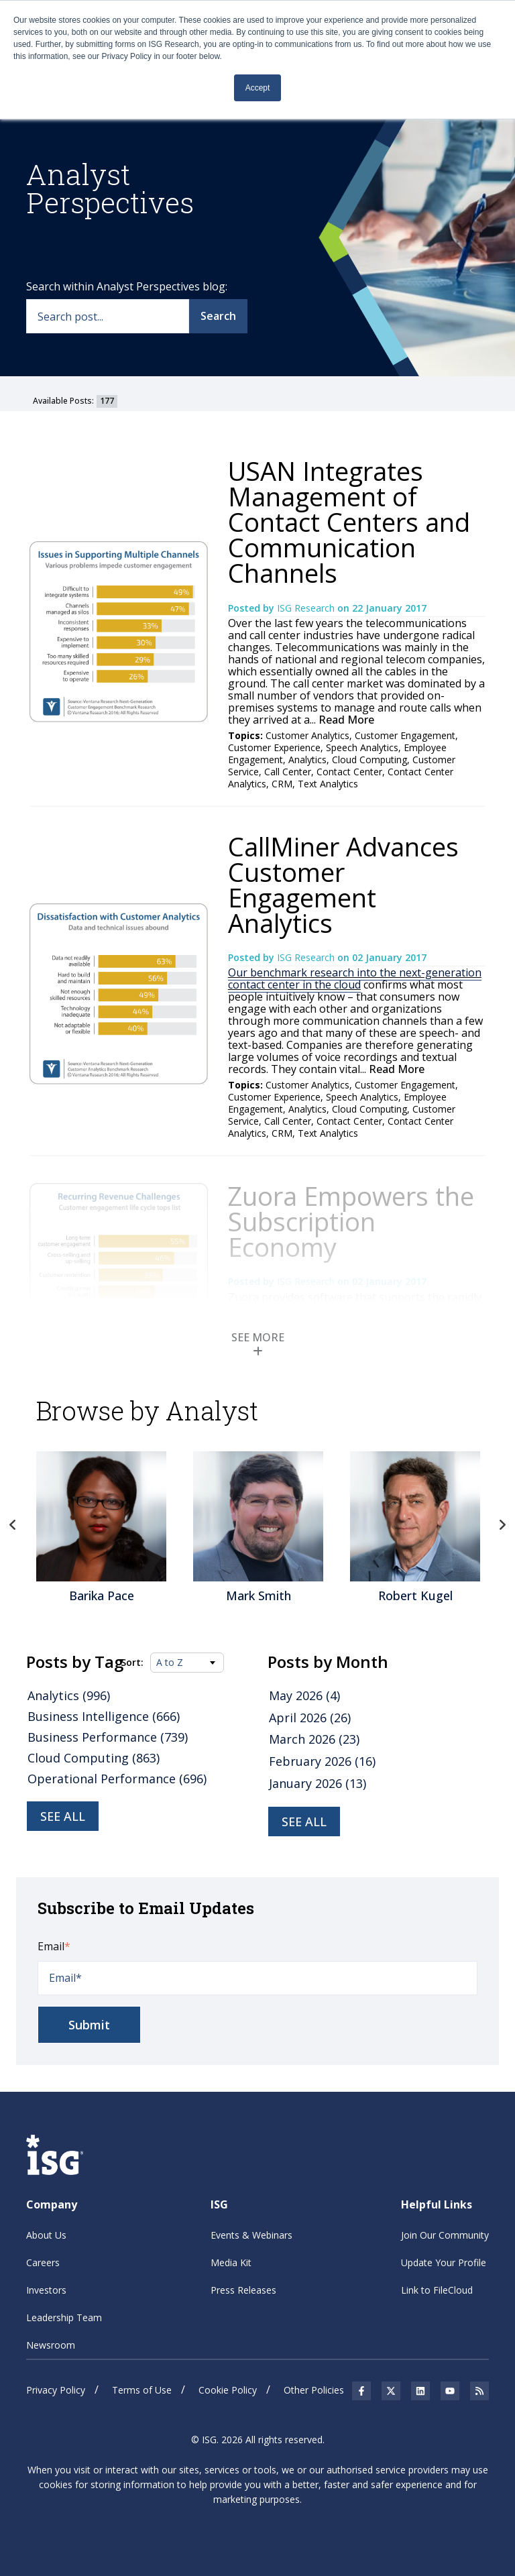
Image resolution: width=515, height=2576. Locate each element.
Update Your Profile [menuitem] (443, 2262)
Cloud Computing (369, 759)
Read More (345, 719)
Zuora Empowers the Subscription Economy (351, 1221)
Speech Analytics (362, 747)
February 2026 (322, 1761)
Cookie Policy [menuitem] (227, 2390)
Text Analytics (328, 783)
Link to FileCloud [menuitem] (437, 2290)
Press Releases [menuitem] (243, 2290)
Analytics (307, 759)
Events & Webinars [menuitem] (251, 2235)
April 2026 (310, 1718)
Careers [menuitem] (43, 2262)
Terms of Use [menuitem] (142, 2390)
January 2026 (317, 1783)
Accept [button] (257, 88)
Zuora (243, 1297)
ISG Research (307, 608)
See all (62, 1816)
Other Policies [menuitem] (314, 2390)
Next (502, 1525)
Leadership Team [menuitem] (64, 2317)
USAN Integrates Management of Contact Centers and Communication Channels (349, 521)
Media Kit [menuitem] (231, 2262)
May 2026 (304, 1695)
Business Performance (107, 1737)
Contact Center (349, 771)
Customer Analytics (307, 735)
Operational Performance (117, 1779)
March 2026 (314, 1739)
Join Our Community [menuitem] (445, 2235)
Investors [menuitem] (46, 2290)
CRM (282, 783)
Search (218, 316)
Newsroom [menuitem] (50, 2345)
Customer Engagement (405, 735)
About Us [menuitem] (46, 2235)
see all (304, 1821)
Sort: (132, 1663)
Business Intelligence (103, 1716)
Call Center (287, 771)
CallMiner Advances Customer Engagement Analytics (343, 884)
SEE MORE (257, 1343)
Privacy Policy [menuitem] (55, 2390)
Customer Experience (274, 747)
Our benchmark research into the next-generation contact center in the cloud (354, 978)
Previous (12, 1525)
